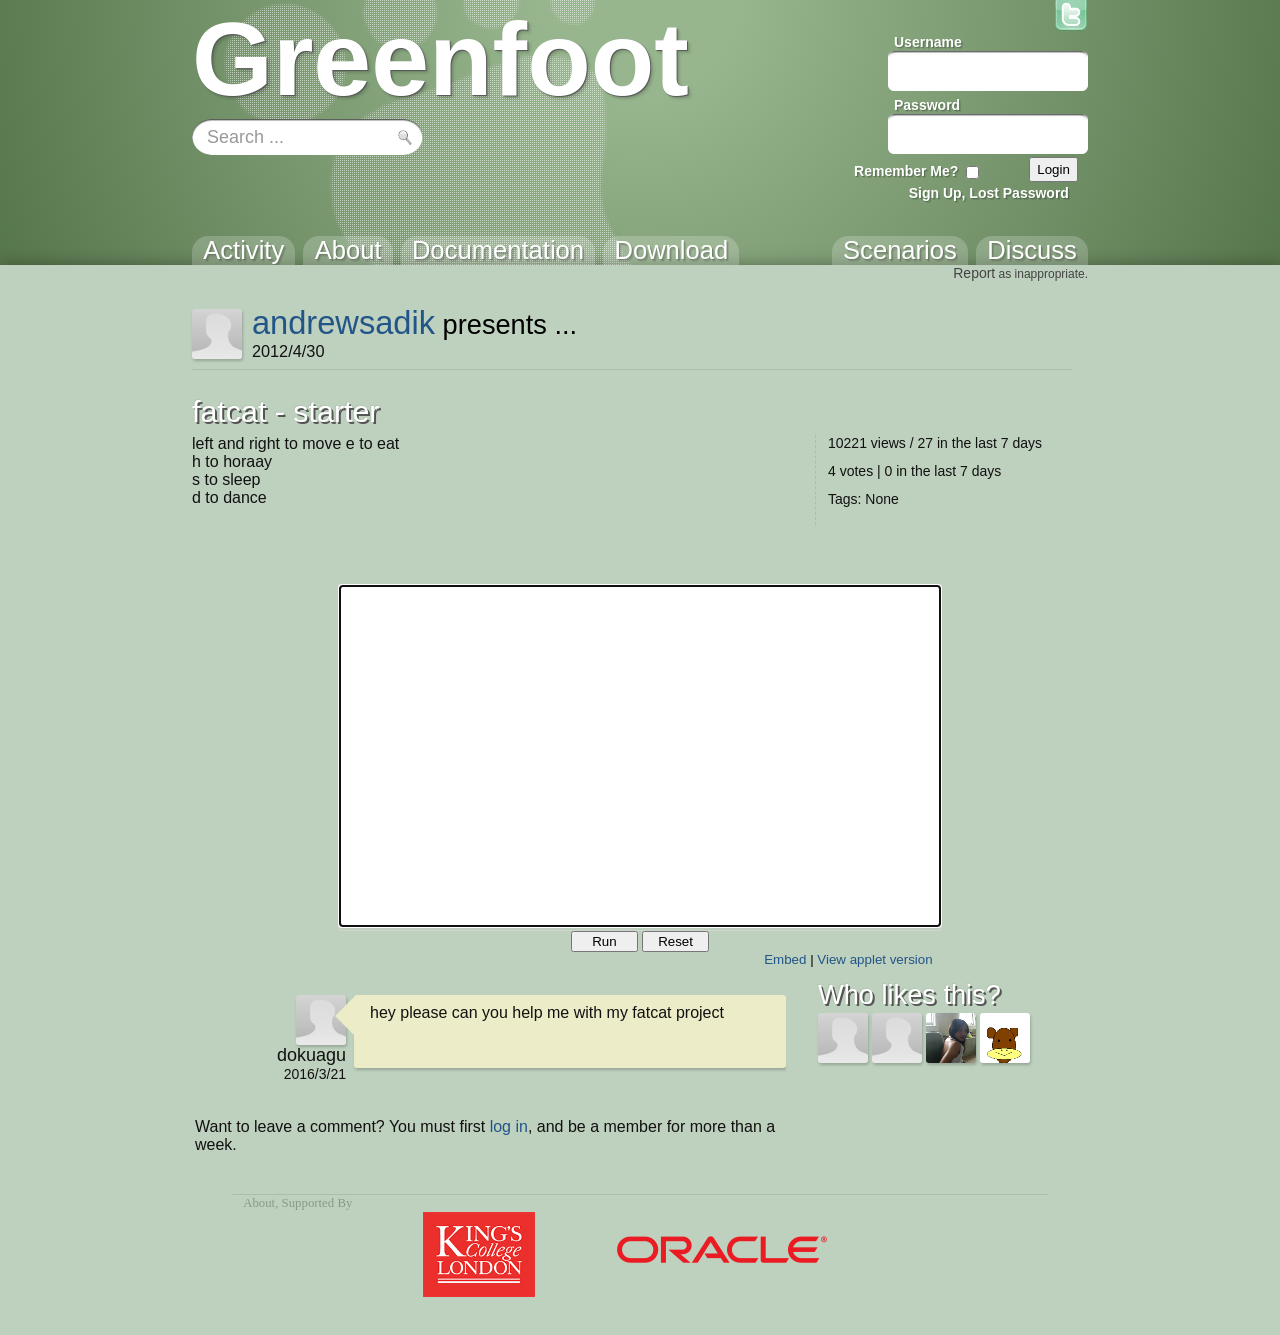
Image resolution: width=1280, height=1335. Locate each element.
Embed (785, 959)
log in (509, 1126)
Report (974, 273)
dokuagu (311, 1055)
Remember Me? (906, 171)
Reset (675, 941)
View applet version (874, 959)
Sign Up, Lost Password (989, 193)
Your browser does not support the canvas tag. (640, 756)
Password (927, 105)
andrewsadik (343, 322)
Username (928, 42)
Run (604, 941)
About (259, 1203)
